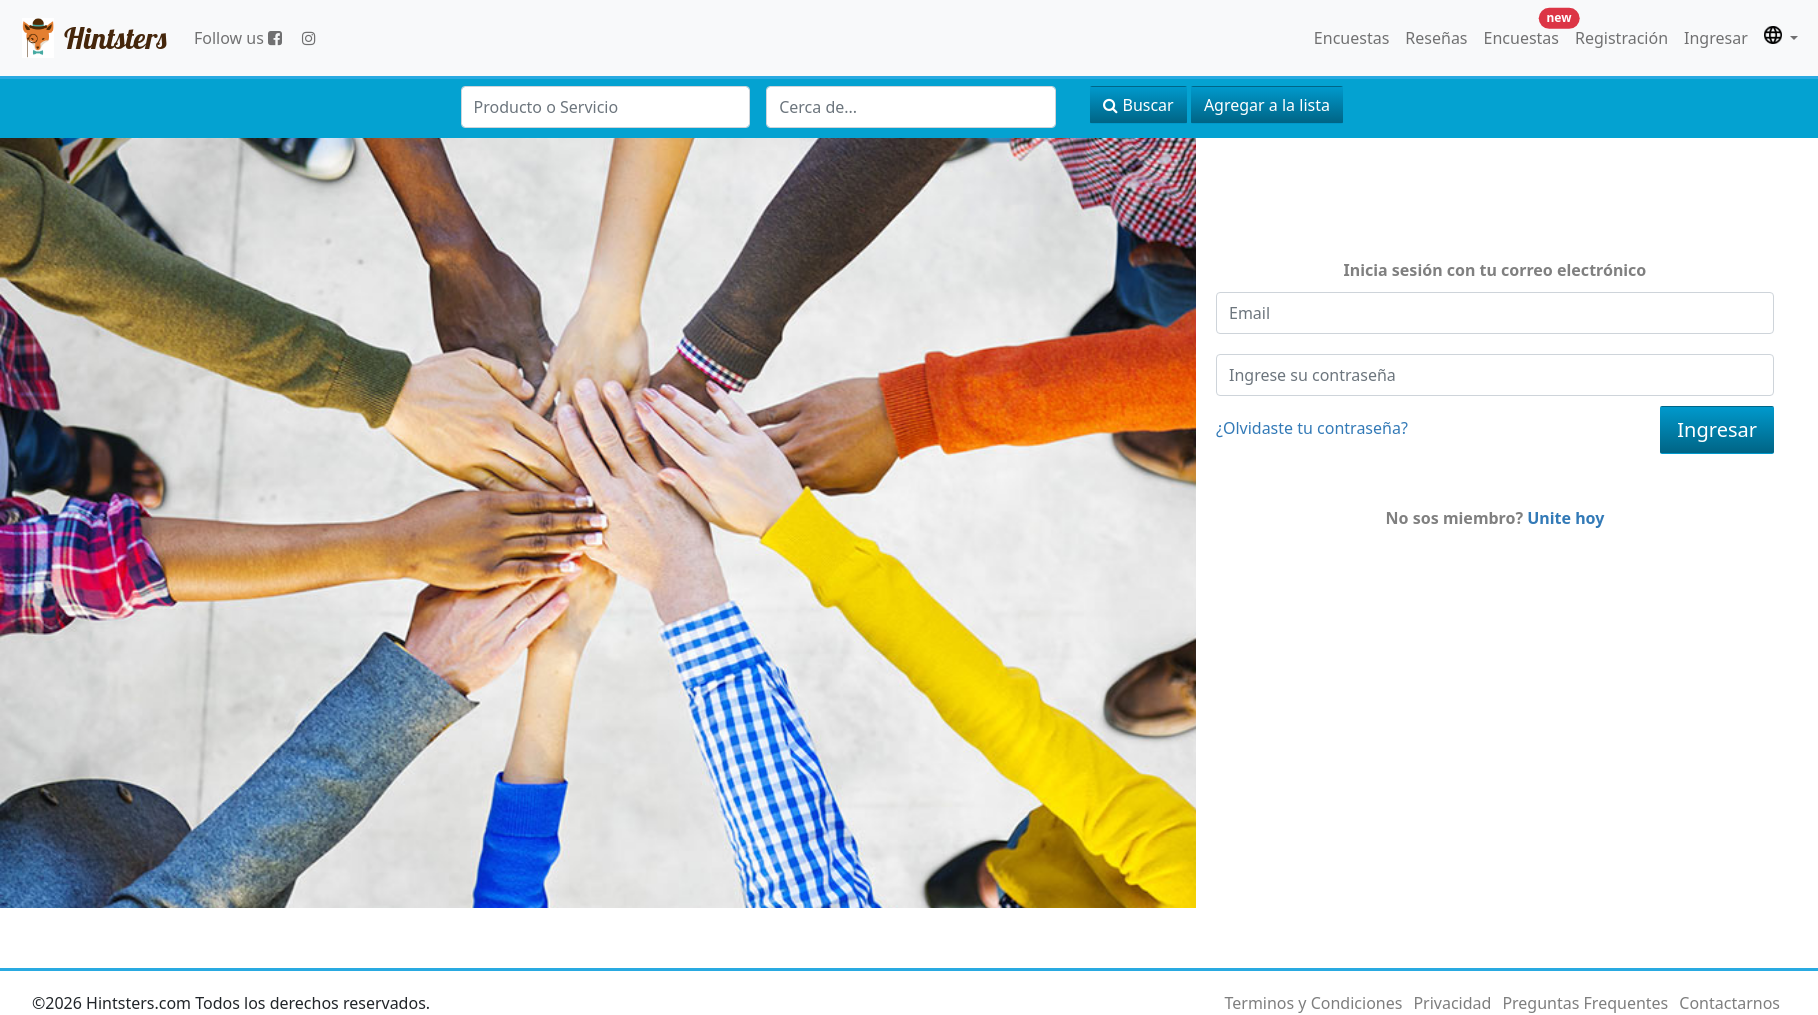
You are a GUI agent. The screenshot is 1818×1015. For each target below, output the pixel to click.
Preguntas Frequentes (1585, 1003)
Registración (1621, 38)
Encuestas (1351, 38)
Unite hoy (1565, 518)
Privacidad (1452, 1003)
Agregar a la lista (1267, 105)
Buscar (1138, 105)
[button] (1781, 38)
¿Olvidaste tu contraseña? (1312, 428)
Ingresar (1716, 38)
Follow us (238, 38)
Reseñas (1436, 38)
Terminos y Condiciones (1313, 1003)
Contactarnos (1729, 1003)
